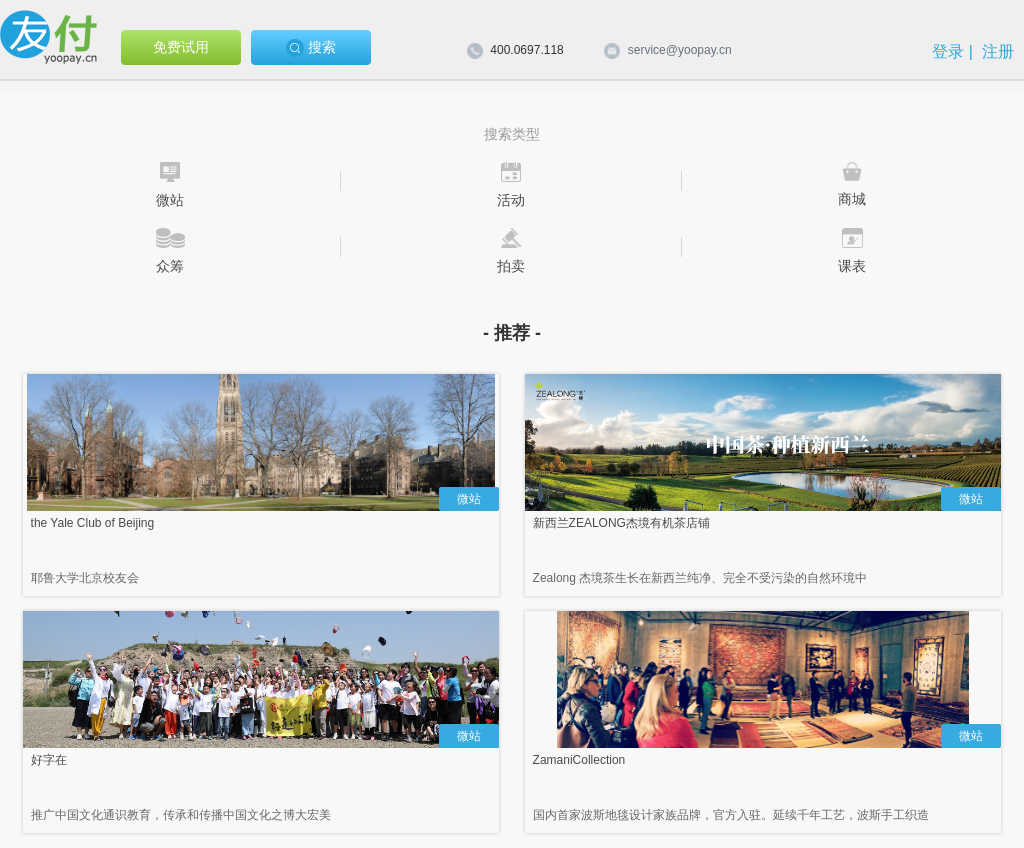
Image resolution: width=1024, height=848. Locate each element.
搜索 (311, 48)
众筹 (170, 266)
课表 (852, 266)
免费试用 (181, 47)
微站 (170, 200)
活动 (511, 200)
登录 (948, 51)
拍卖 (511, 266)
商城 (852, 199)
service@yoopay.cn (680, 50)
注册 (998, 51)
